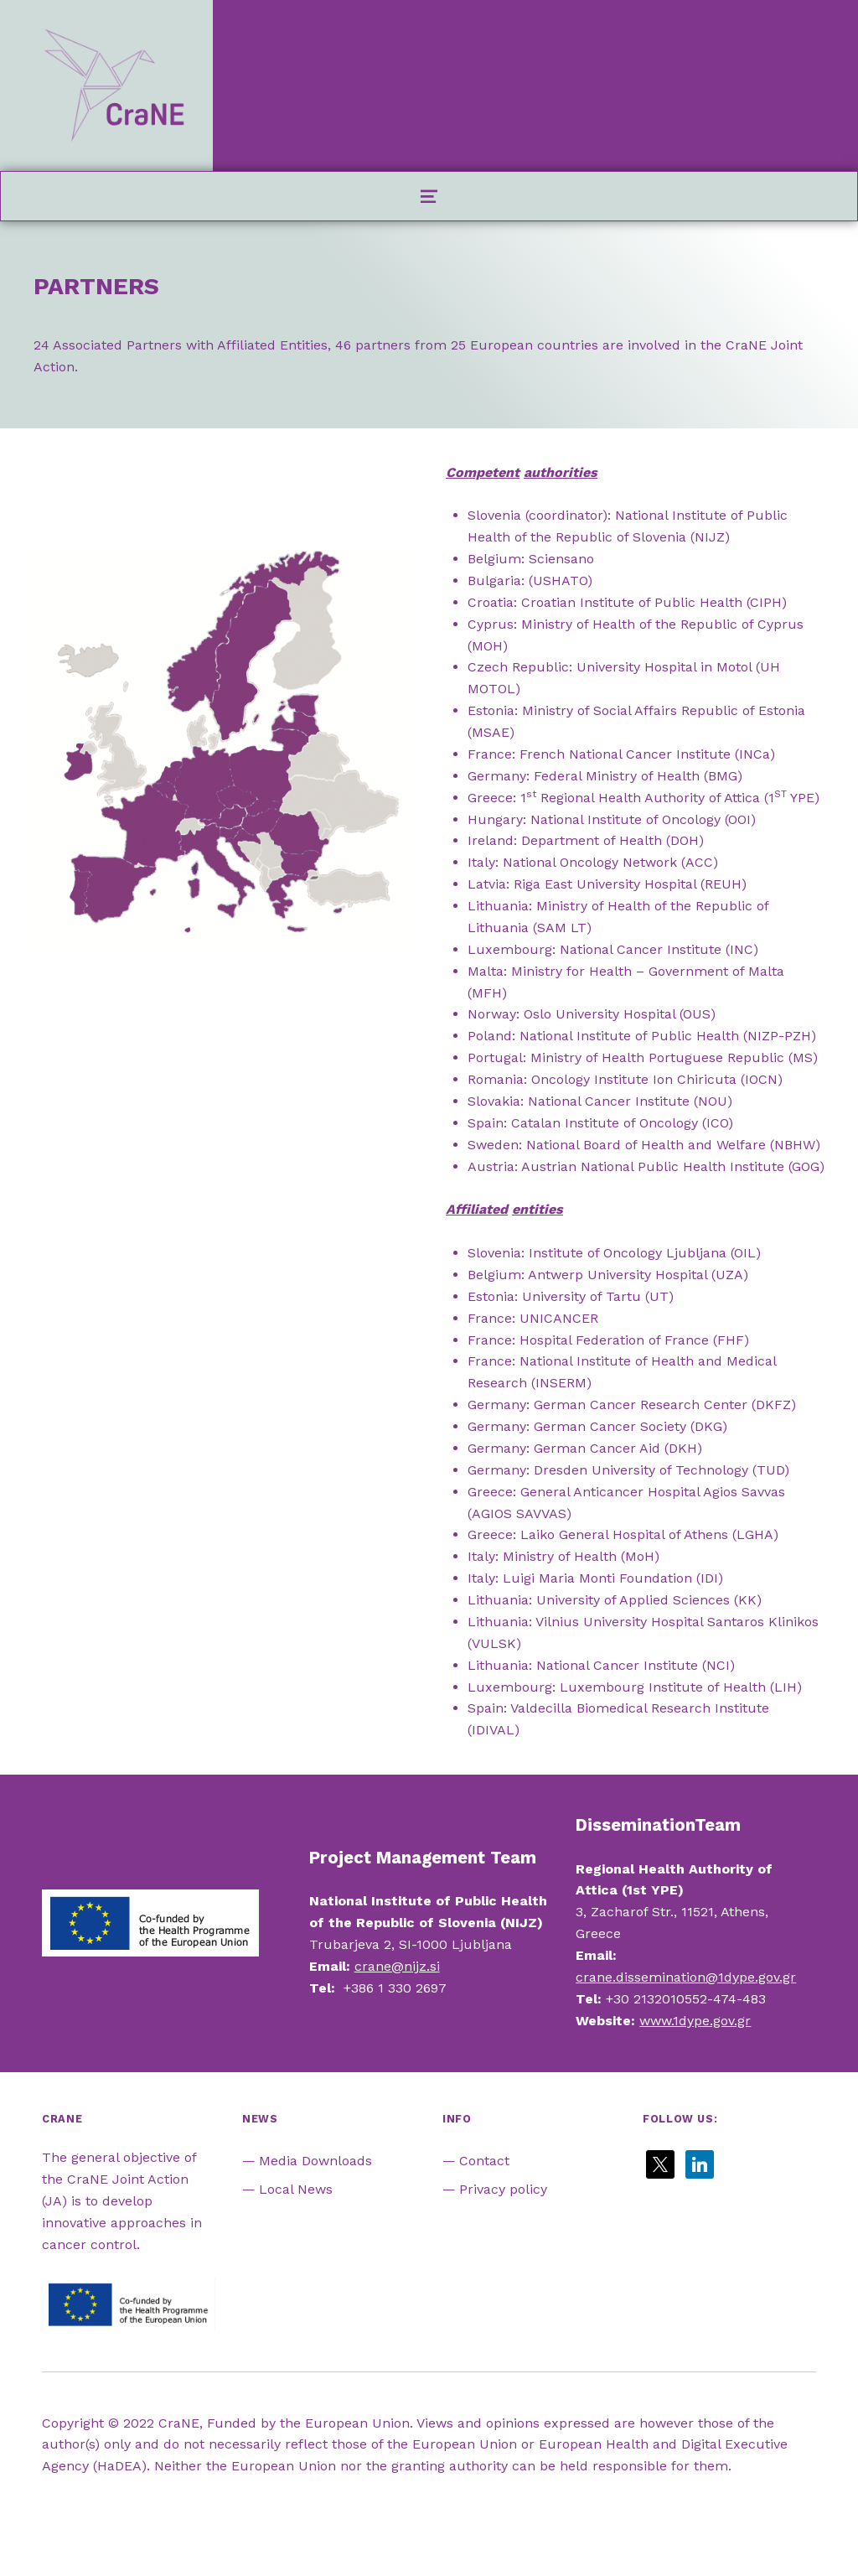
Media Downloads (315, 2161)
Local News (296, 2189)
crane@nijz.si (397, 1966)
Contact (484, 2161)
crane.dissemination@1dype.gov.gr (686, 1977)
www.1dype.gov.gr (695, 2021)
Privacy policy (503, 2189)
